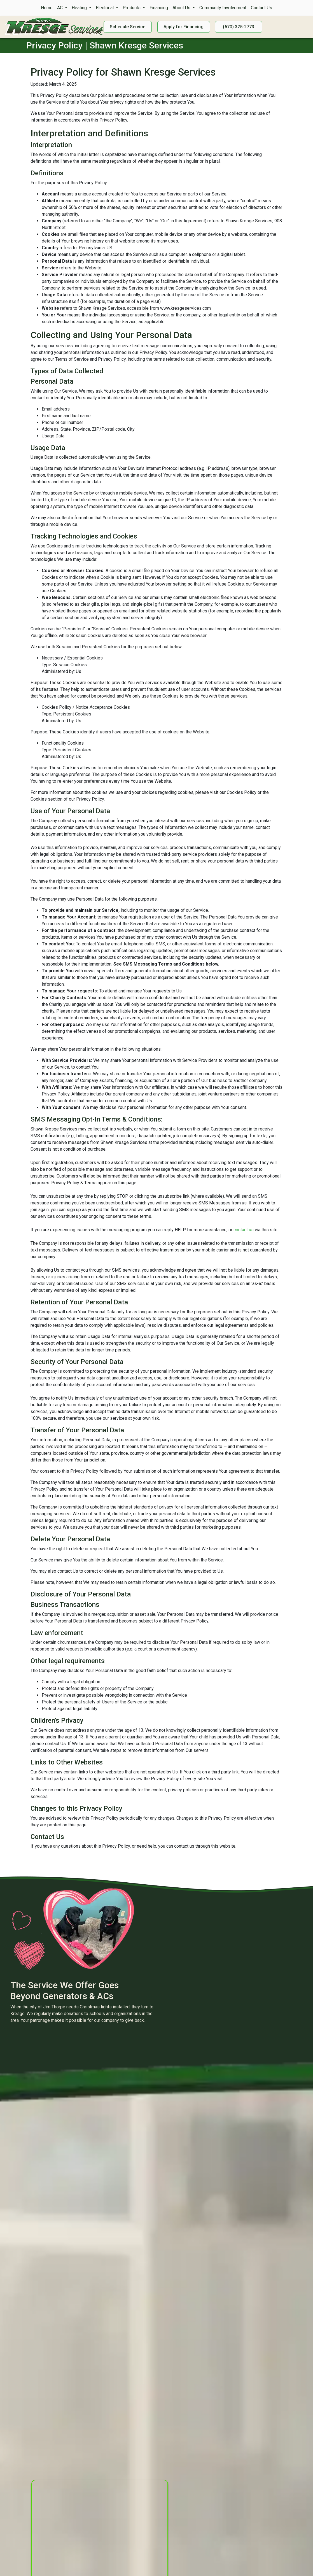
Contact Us (261, 7)
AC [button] (60, 7)
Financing (159, 7)
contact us (243, 1229)
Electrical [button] (105, 7)
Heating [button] (80, 7)
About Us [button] (181, 7)
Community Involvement (222, 7)
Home (47, 7)
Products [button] (132, 7)
